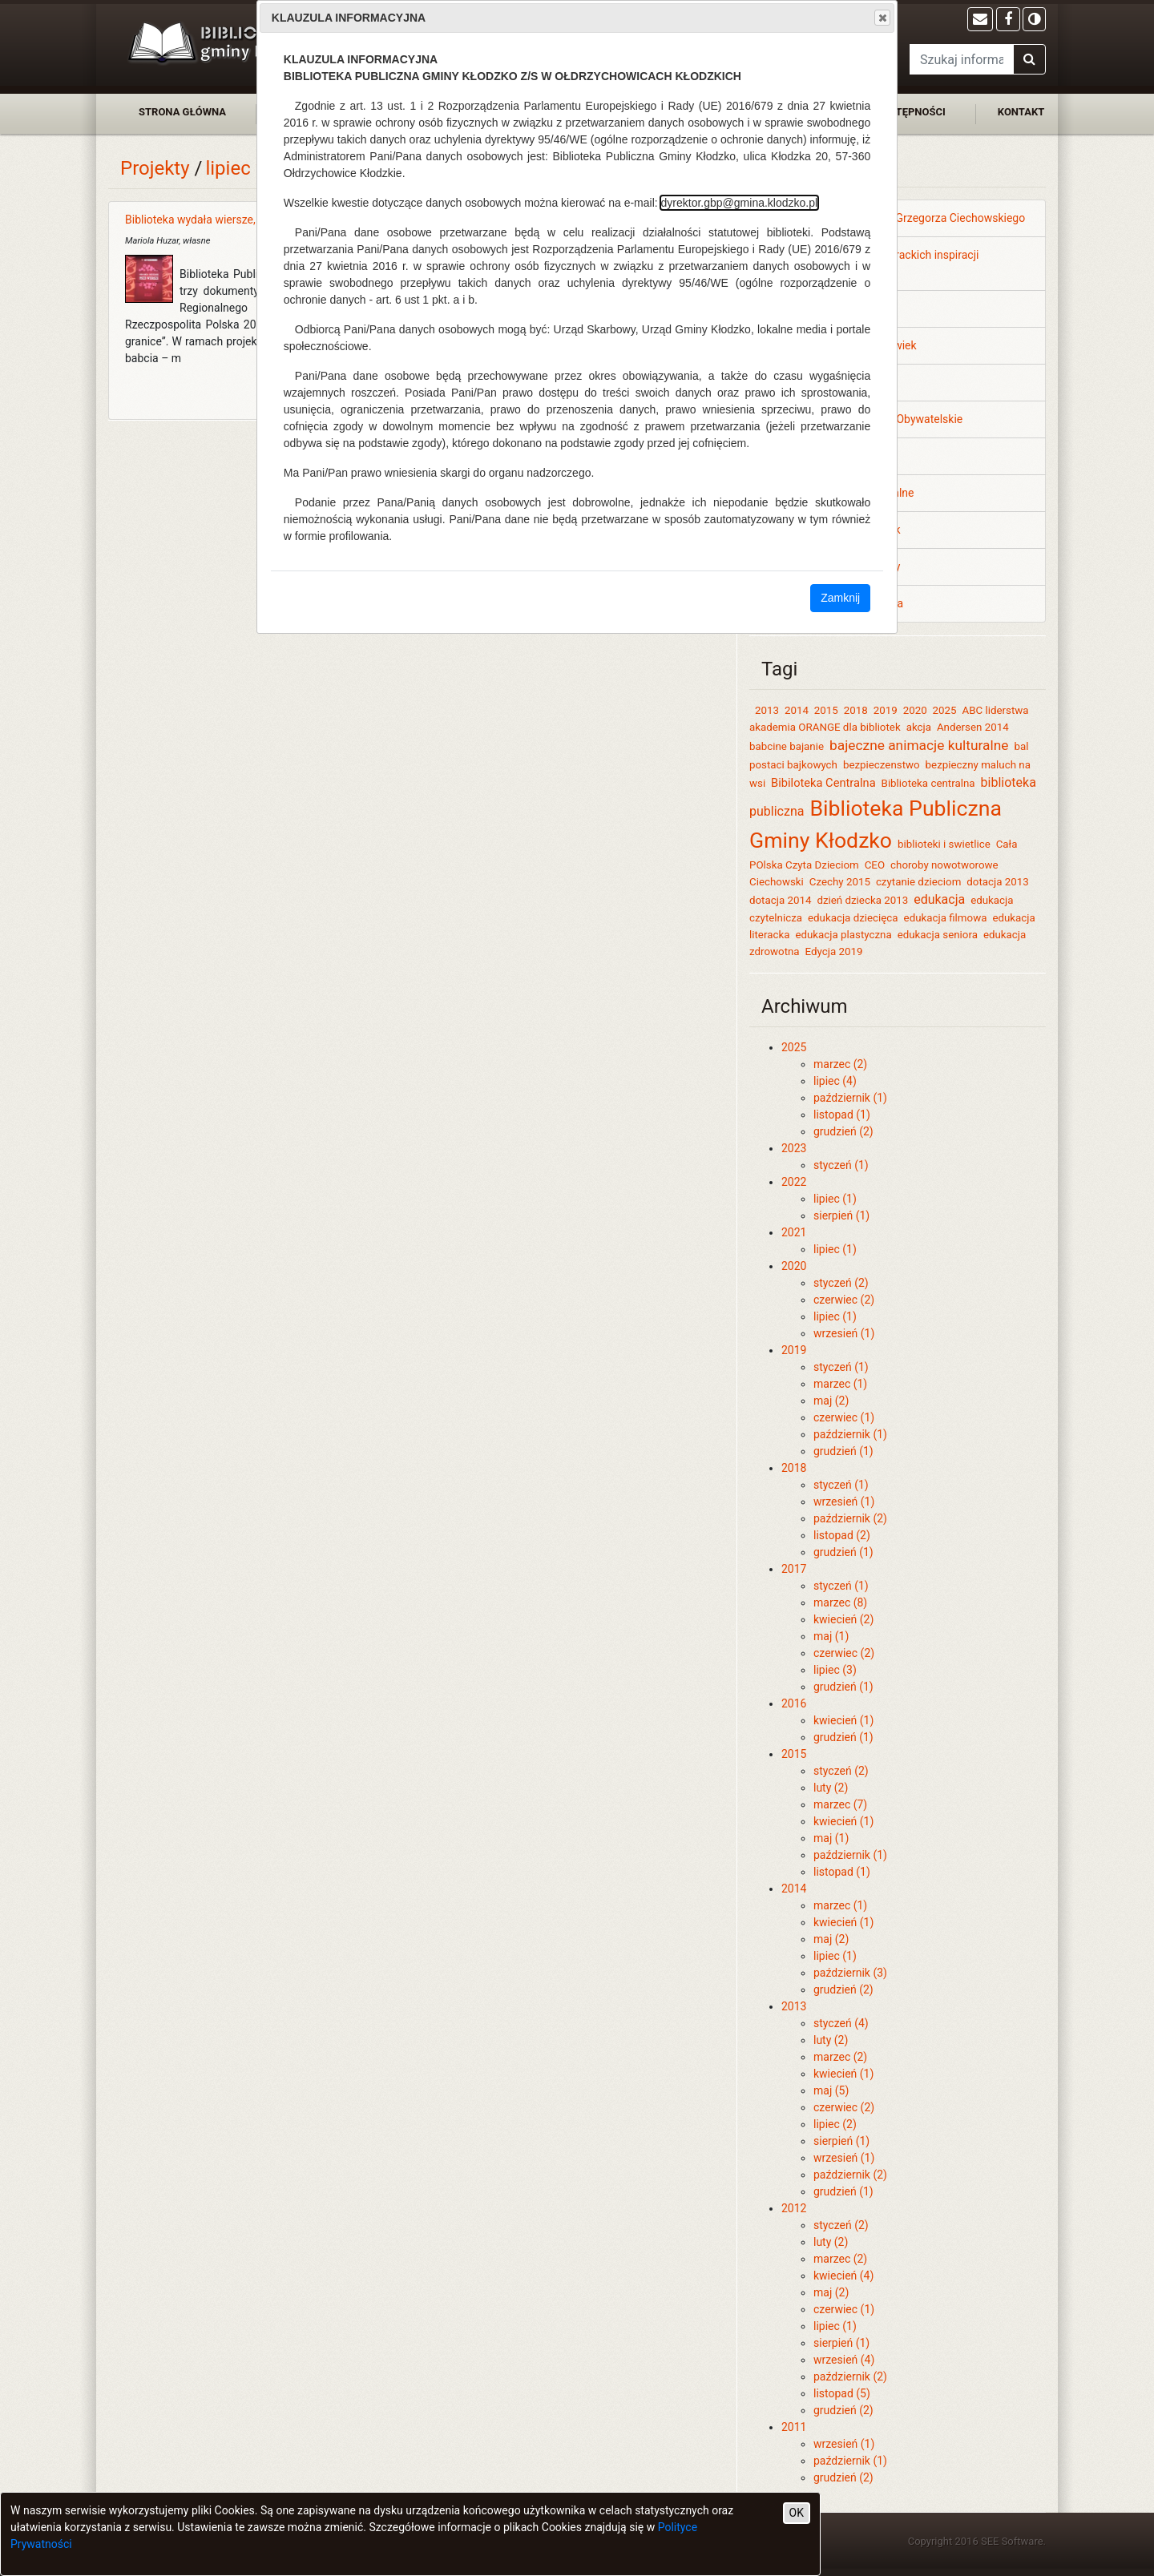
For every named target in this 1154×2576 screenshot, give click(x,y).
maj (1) (831, 1636)
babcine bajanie (786, 746)
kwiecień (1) (843, 1720)
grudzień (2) (843, 1131)
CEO (875, 865)
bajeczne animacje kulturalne (918, 745)
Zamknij (840, 597)
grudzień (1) (843, 1451)
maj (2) (831, 1400)
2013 (767, 710)
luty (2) (830, 1787)
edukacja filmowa (945, 918)
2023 (793, 1148)
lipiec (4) (835, 1080)
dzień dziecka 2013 (862, 900)
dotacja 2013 (997, 882)
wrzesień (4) (843, 2359)
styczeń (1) (841, 1165)
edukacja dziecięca (853, 918)
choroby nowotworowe (944, 865)
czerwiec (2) (843, 1299)
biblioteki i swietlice (944, 844)
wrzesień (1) (843, 1333)
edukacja (939, 899)
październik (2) (850, 1518)
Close (881, 17)
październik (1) (850, 1097)
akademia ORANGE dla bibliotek (825, 727)
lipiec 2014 (251, 168)
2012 (793, 2208)
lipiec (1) (835, 1198)
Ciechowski (776, 882)
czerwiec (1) (843, 1417)
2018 (856, 710)
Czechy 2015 (839, 882)
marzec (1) (840, 1383)
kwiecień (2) (843, 1619)
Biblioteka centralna (928, 783)
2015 (826, 710)
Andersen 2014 (973, 727)
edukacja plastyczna (843, 935)
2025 (945, 710)
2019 (886, 710)
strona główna (182, 112)
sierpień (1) (841, 1215)
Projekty (155, 168)
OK (796, 2512)
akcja (918, 727)
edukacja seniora (938, 935)
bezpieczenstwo (881, 765)
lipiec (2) (835, 2124)
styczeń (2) (841, 1282)
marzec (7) (840, 1804)
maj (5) (831, 2090)
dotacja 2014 (780, 900)
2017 (793, 1568)
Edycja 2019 (834, 951)
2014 (797, 710)
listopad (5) (841, 2393)
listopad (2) (841, 1535)
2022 (793, 1181)
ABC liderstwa (995, 710)
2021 (793, 1232)
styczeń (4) (841, 2023)
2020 (915, 710)
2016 (793, 1703)
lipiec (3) (835, 1669)
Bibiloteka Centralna (823, 783)
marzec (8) (840, 1602)
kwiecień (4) (843, 2275)
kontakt (1021, 112)
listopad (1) (841, 1114)
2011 (793, 2427)
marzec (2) (840, 1064)
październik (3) (850, 1972)
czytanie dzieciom (918, 882)
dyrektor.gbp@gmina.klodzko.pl (739, 202)
